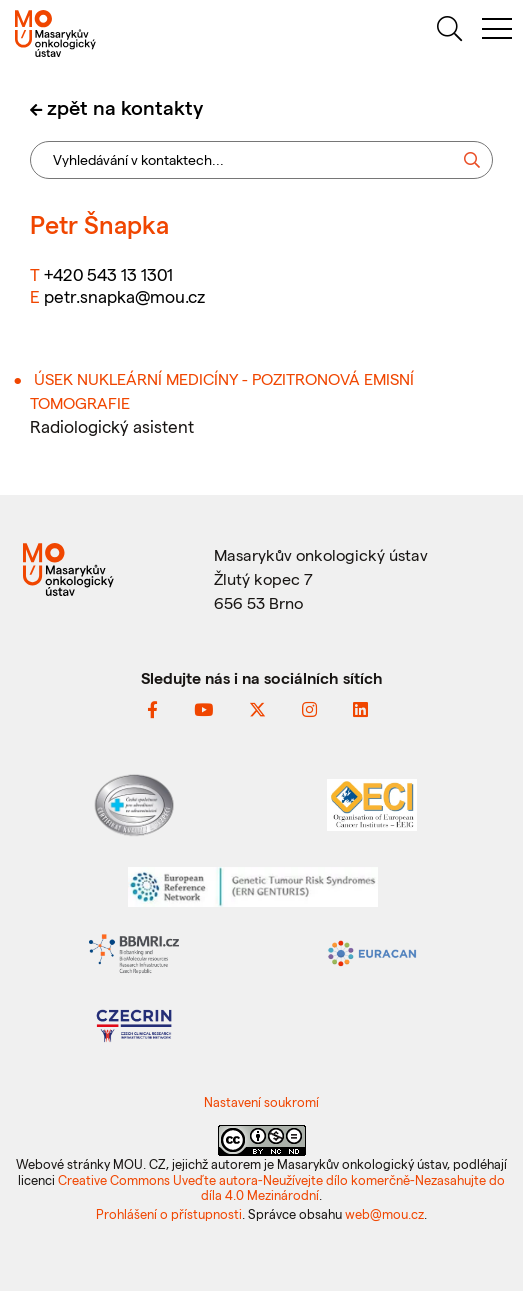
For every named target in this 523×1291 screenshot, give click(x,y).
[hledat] (449, 31)
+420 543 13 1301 (108, 274)
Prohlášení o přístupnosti (169, 1213)
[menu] (497, 31)
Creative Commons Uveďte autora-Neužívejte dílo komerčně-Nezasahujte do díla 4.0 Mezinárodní (281, 1187)
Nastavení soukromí (261, 1101)
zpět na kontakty (125, 107)
